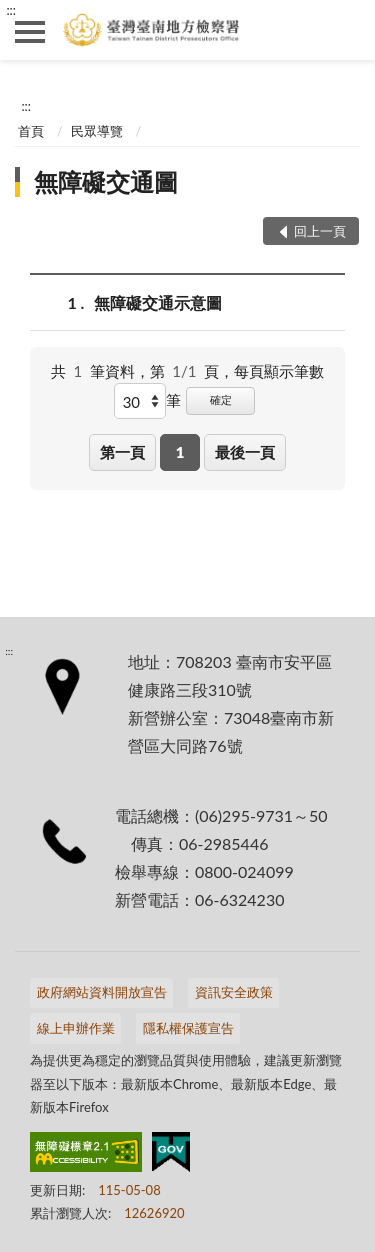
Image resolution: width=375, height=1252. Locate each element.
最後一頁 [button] (245, 452)
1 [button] (180, 452)
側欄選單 (30, 32)
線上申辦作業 (76, 1028)
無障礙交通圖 (106, 181)
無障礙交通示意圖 (158, 302)
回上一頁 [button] (320, 231)
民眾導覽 (97, 131)
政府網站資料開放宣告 (102, 992)
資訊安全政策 (234, 992)
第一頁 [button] (122, 452)
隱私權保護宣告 (188, 1028)
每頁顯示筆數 (279, 371)
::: (11, 10)
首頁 (31, 131)
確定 (221, 399)
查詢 (345, 30)
